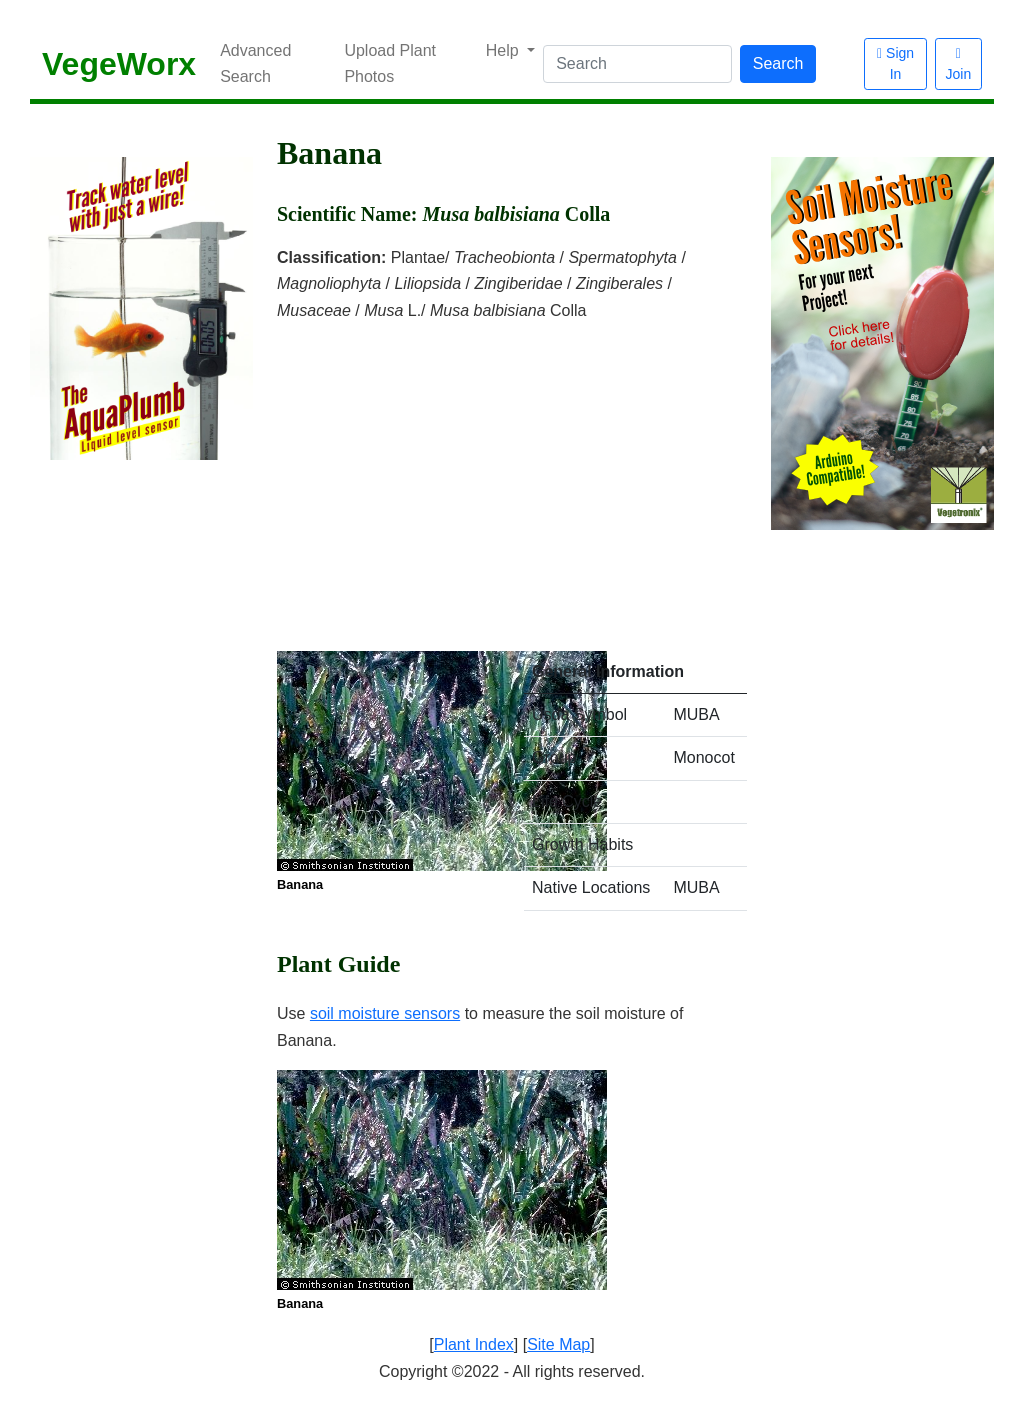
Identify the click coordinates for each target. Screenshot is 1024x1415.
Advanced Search (255, 63)
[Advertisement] (512, 474)
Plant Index (474, 1344)
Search (778, 63)
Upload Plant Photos (390, 63)
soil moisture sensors (385, 1013)
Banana (300, 884)
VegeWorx (119, 64)
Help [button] (504, 50)
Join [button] (959, 64)
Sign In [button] (895, 63)
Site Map (558, 1344)
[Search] (637, 64)
